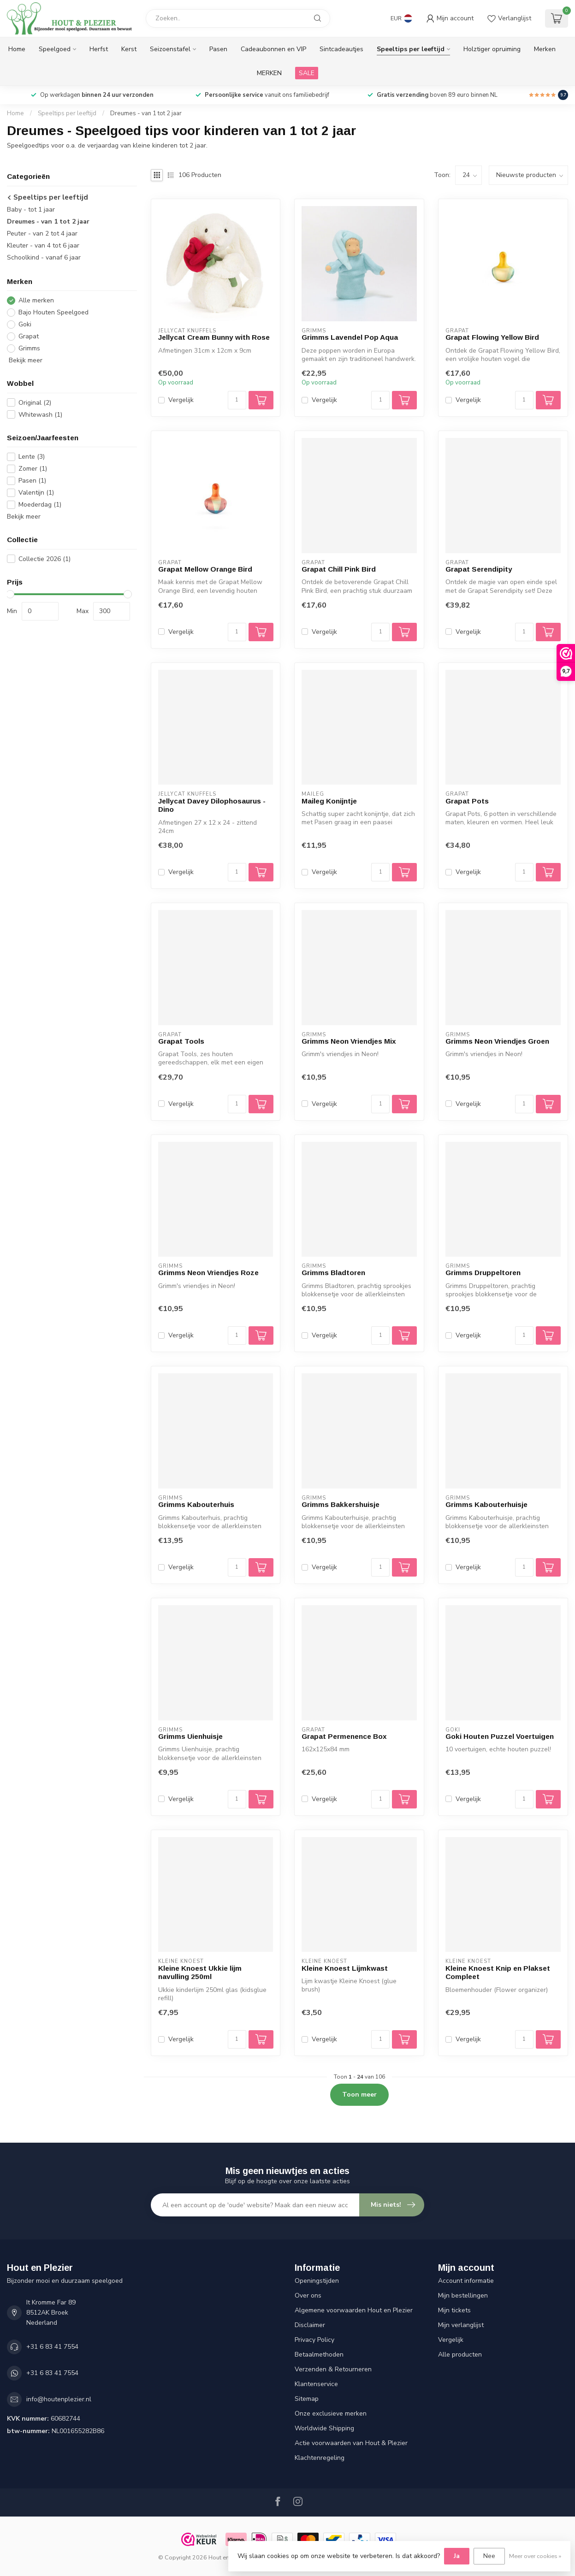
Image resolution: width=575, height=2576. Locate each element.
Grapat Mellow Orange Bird (205, 569)
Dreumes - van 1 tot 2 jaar (146, 113)
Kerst (128, 49)
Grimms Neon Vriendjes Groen (497, 1041)
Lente (31, 456)
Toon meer (359, 2094)
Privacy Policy (314, 2339)
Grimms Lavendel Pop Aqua (350, 337)
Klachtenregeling (319, 2457)
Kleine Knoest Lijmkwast (345, 1968)
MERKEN (269, 73)
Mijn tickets (454, 2310)
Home (16, 49)
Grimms (29, 348)
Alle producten (460, 2354)
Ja (457, 2556)
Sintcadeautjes (341, 49)
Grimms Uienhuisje (190, 1736)
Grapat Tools (181, 1041)
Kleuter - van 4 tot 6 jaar (43, 245)
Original (34, 402)
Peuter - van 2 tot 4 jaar (42, 233)
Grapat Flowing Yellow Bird (492, 337)
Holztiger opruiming (492, 49)
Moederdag (39, 504)
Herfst (98, 49)
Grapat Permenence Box (344, 1736)
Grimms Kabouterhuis (196, 1504)
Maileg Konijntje (329, 801)
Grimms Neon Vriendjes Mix (349, 1041)
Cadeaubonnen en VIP (273, 49)
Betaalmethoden (319, 2354)
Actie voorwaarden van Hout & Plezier (351, 2443)
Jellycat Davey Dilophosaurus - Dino (212, 805)
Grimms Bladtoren (333, 1272)
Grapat (28, 336)
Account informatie (466, 2280)
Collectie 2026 (44, 558)
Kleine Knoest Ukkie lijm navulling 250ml (200, 1972)
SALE (306, 73)
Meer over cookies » (535, 2556)
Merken (545, 49)
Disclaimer (310, 2325)
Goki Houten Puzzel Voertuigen (499, 1736)
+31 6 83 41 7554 (52, 2346)
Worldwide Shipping (324, 2428)
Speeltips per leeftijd (411, 49)
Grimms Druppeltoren (483, 1272)
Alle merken (36, 300)
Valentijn (36, 492)
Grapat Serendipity (478, 569)
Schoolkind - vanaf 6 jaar (44, 257)
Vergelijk (181, 399)
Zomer (32, 468)
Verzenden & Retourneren (333, 2369)
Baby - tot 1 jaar (31, 209)
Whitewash (40, 414)
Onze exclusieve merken (331, 2413)
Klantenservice (316, 2384)
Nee (489, 2556)
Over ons (308, 2295)
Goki (24, 324)
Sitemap (307, 2398)
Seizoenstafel (170, 49)
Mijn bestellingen (463, 2295)
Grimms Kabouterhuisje (486, 1504)
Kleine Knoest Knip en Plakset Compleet (497, 1972)
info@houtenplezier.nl (58, 2399)
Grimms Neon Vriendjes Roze (208, 1272)
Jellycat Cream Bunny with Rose (214, 337)
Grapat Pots (467, 801)
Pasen (218, 49)
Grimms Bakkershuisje (340, 1504)
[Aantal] (237, 400)
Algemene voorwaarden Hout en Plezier (354, 2310)
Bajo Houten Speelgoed (53, 312)
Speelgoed (55, 49)
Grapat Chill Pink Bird (339, 569)
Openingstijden (317, 2280)
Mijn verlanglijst (461, 2325)
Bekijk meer (24, 360)
